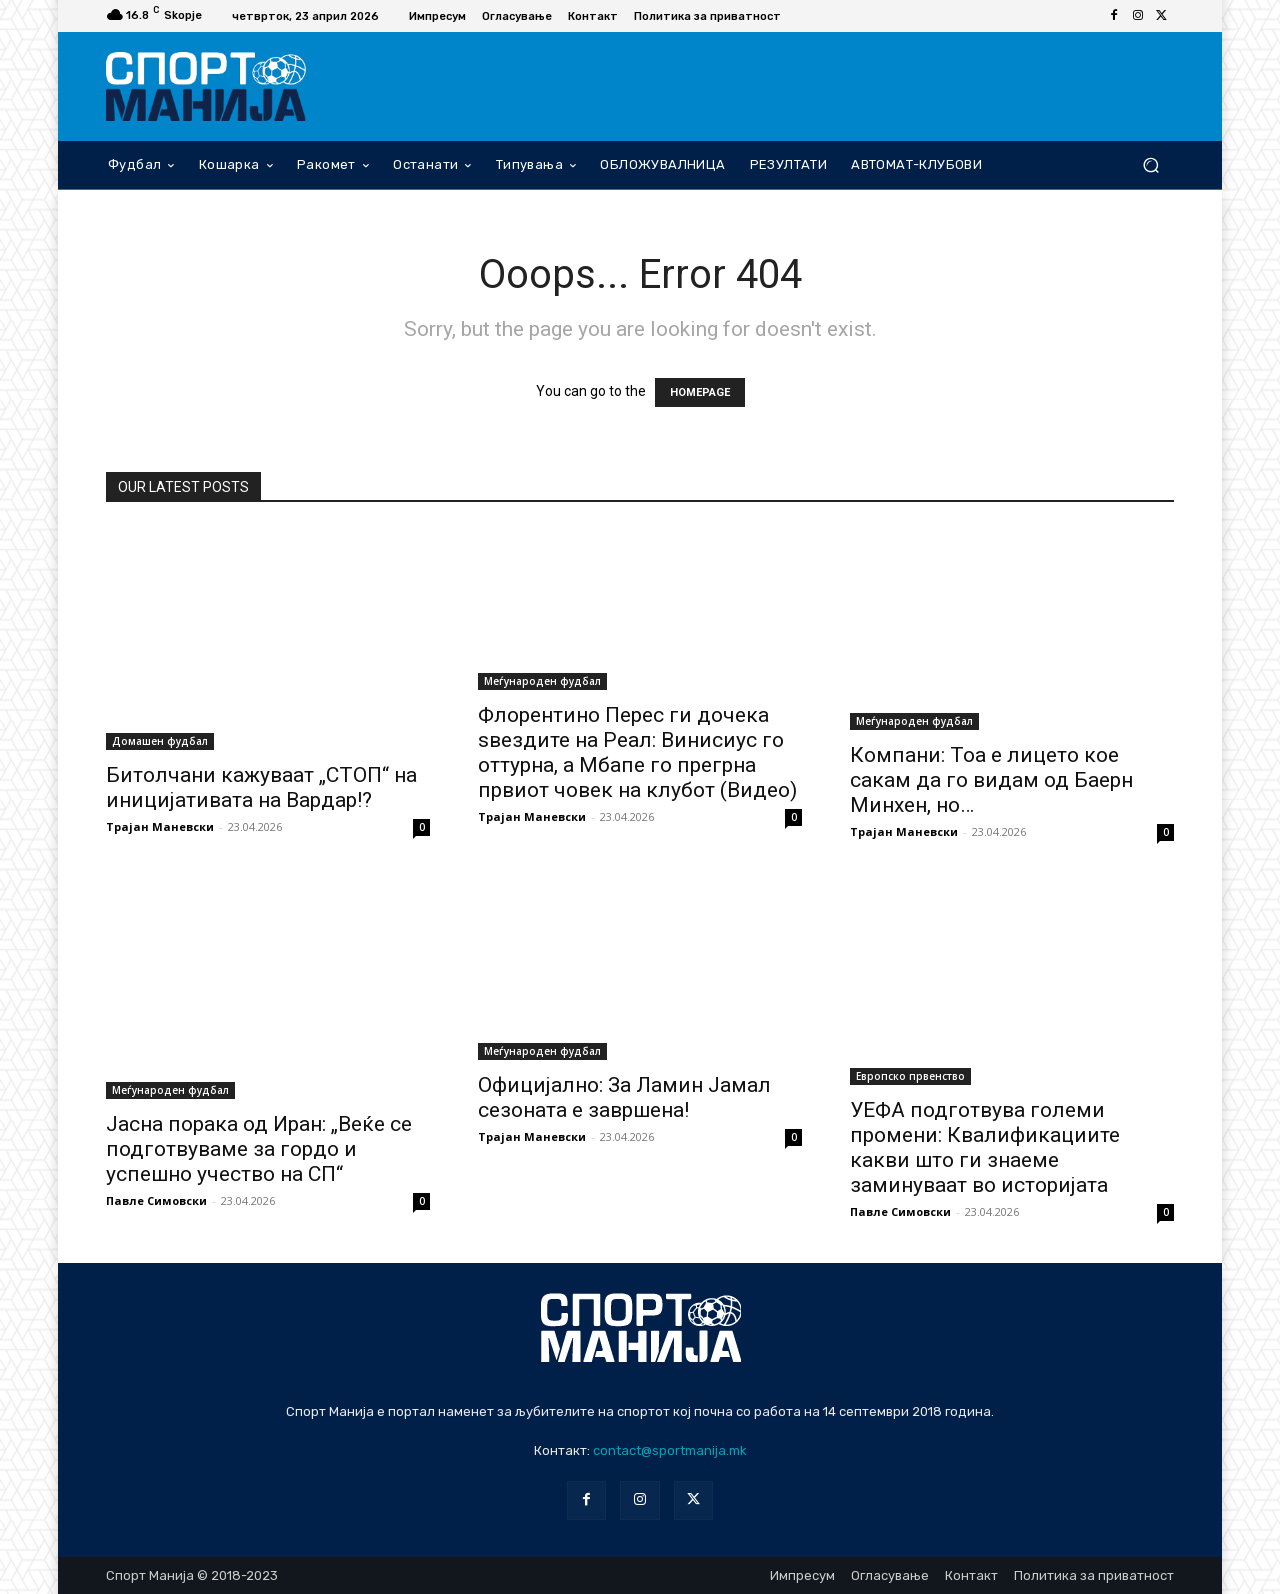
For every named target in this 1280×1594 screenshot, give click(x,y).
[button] (1150, 164)
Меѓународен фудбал (542, 681)
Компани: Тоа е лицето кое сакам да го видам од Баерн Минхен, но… (991, 780)
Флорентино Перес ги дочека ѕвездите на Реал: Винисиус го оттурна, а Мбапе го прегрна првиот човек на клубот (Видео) (637, 752)
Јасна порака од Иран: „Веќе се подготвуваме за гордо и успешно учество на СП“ (259, 1149)
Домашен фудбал (160, 741)
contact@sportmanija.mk (670, 1450)
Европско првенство (910, 1076)
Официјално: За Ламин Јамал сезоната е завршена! (624, 1097)
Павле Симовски (156, 1200)
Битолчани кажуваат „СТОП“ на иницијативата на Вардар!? (261, 787)
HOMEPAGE (700, 392)
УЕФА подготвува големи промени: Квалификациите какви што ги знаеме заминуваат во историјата (985, 1147)
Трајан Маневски (160, 826)
